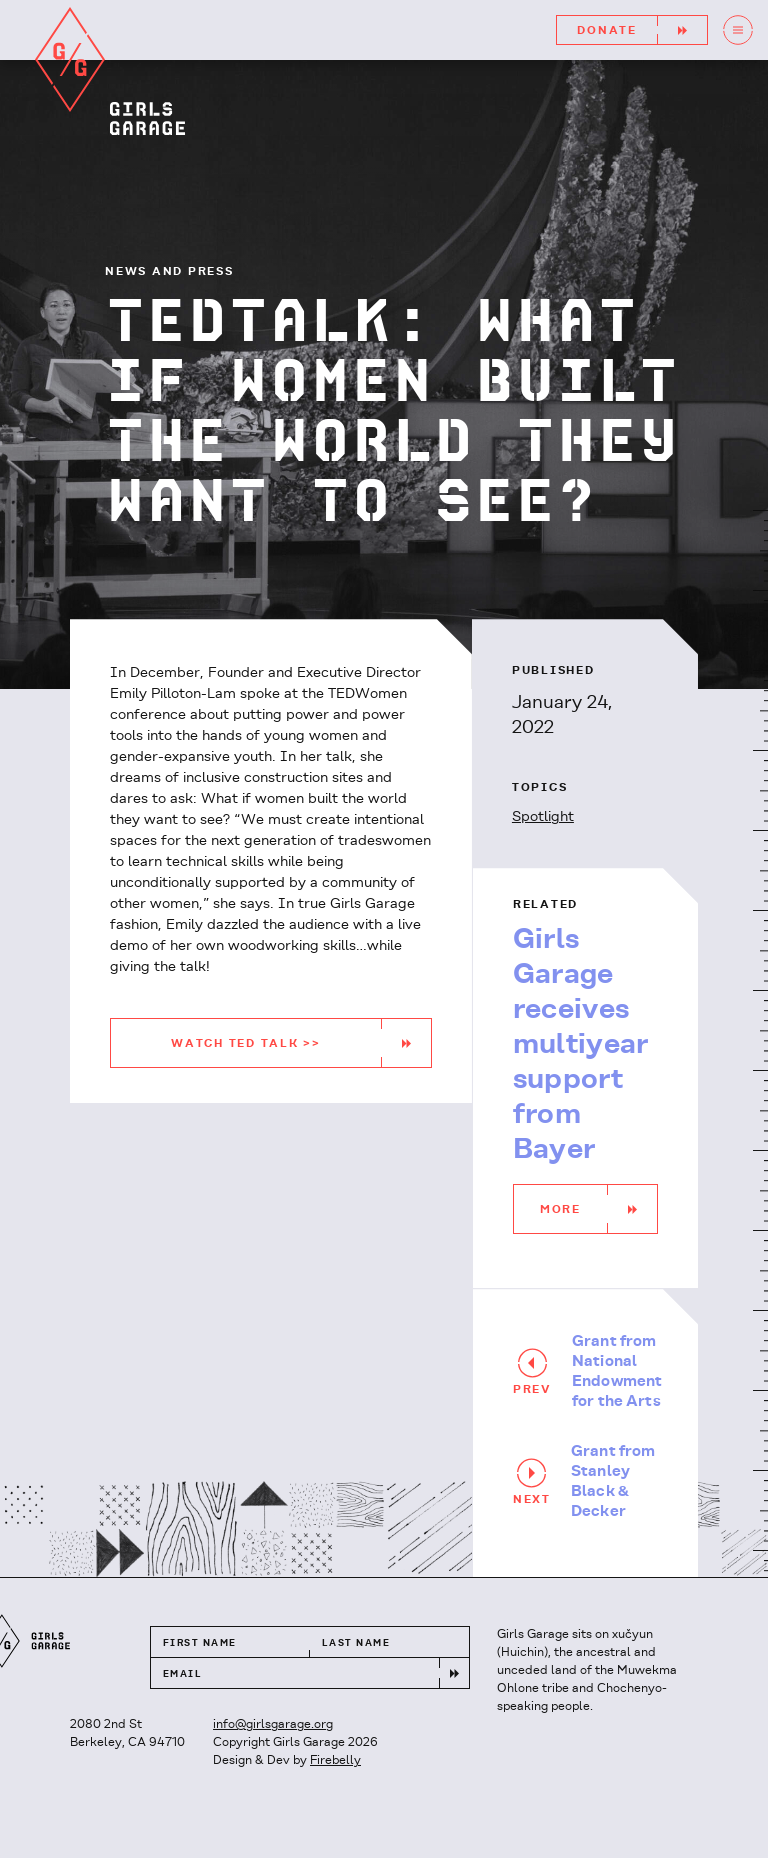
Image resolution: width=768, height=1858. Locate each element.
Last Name (356, 1643)
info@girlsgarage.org (273, 1724)
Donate (642, 30)
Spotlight (543, 817)
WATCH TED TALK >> (301, 1043)
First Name (199, 1643)
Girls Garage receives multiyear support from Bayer (581, 1045)
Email (182, 1674)
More (598, 1209)
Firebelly (335, 1760)
